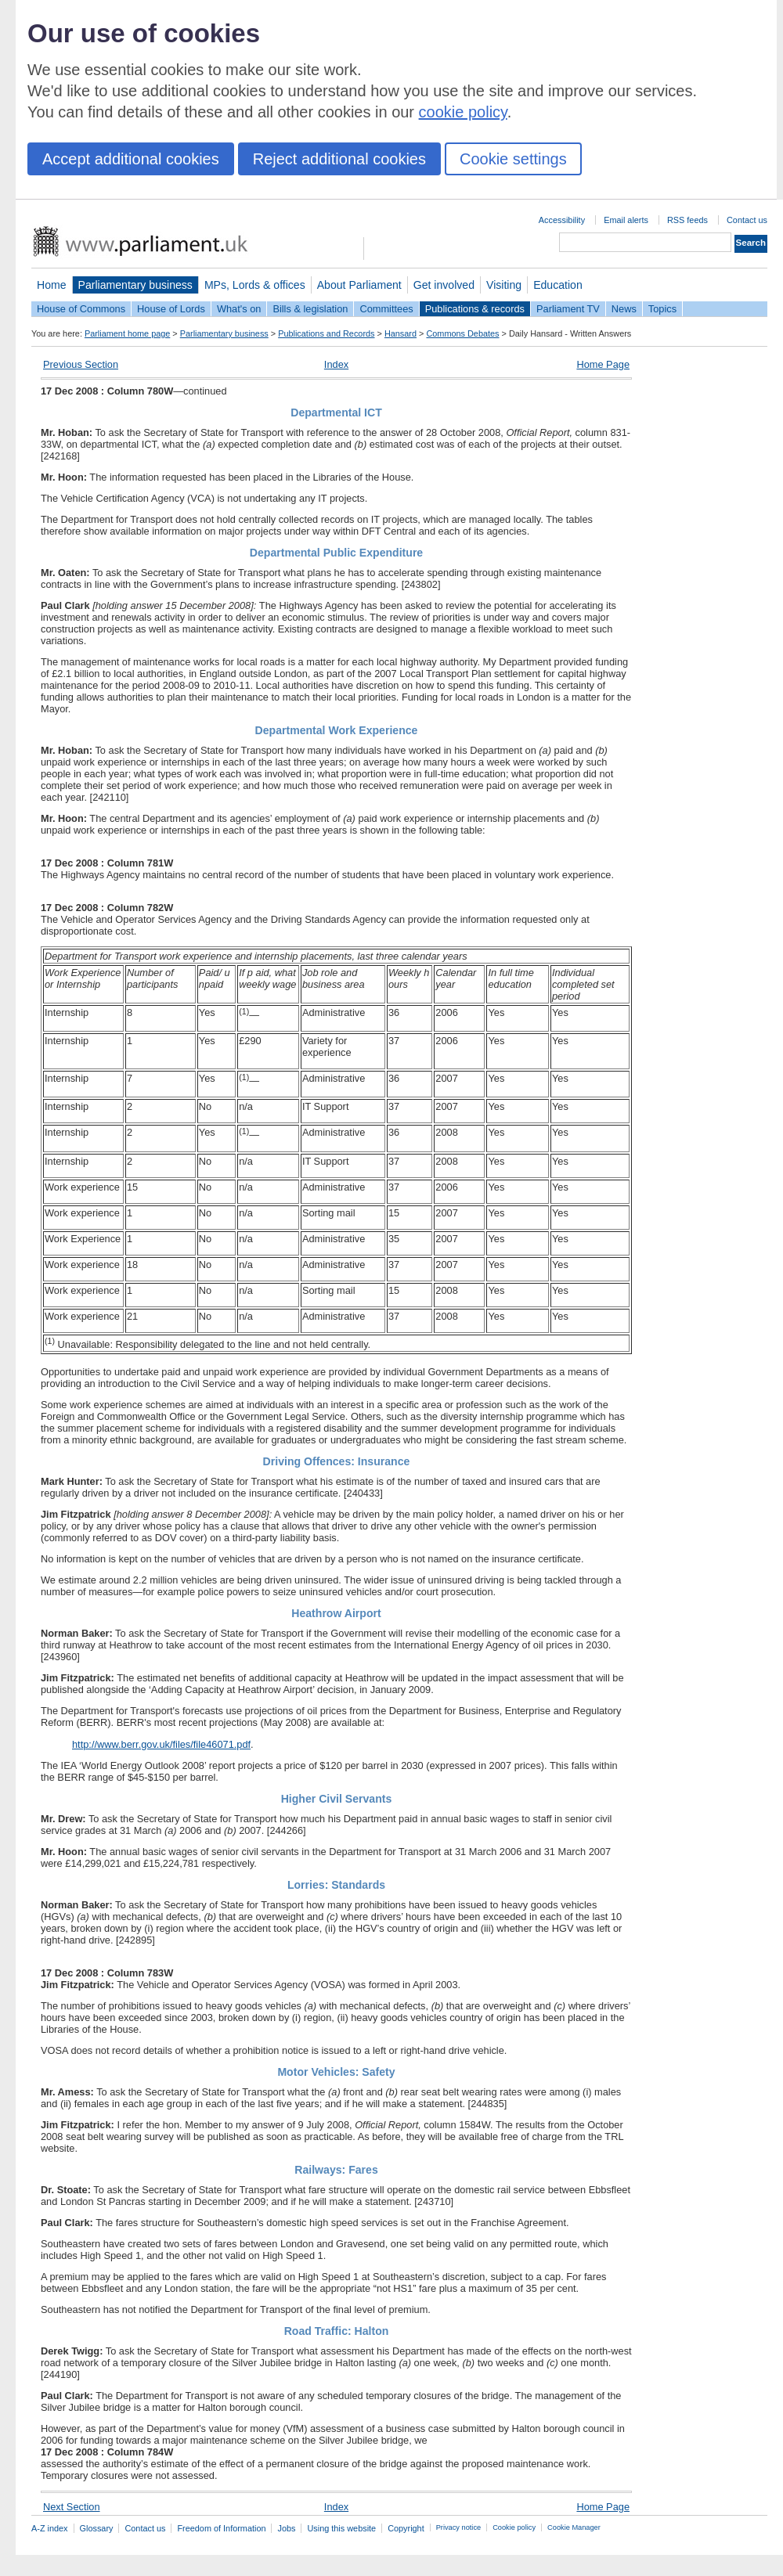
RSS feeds (687, 220)
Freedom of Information (221, 2528)
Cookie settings (513, 159)
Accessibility (562, 220)
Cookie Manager (574, 2527)
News (624, 309)
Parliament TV (568, 309)
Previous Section (80, 364)
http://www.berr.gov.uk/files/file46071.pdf (161, 1744)
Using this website (341, 2528)
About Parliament (359, 285)
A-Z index (49, 2528)
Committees (386, 309)
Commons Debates (462, 333)
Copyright (406, 2528)
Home (52, 285)
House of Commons (81, 309)
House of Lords (171, 309)
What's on (239, 309)
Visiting (503, 285)
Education (558, 285)
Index (336, 364)
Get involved (443, 285)
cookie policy (463, 112)
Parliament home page (127, 333)
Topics (662, 309)
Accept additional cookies (130, 159)
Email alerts (626, 220)
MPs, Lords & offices (254, 285)
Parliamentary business (135, 285)
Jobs (286, 2528)
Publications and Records (326, 333)
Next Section (71, 2507)
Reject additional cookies (339, 159)
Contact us (747, 220)
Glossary (97, 2528)
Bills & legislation (310, 309)
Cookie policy (514, 2527)
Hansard (400, 333)
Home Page (603, 364)
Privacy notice (458, 2527)
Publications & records (475, 309)
